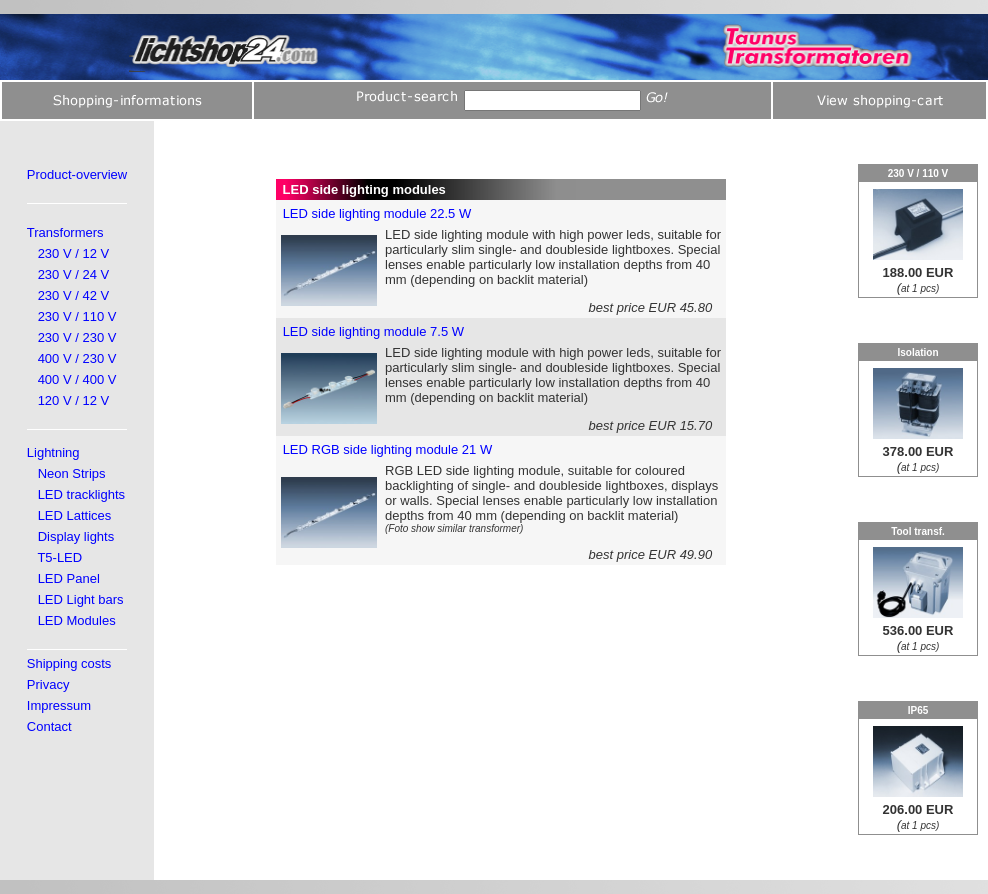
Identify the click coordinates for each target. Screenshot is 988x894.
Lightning (53, 452)
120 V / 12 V (74, 400)
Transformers (65, 232)
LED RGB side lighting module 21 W (388, 449)
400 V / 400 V (77, 379)
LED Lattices (75, 515)
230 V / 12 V (74, 253)
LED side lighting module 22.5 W (377, 213)
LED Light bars (81, 599)
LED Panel (69, 578)
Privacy (48, 684)
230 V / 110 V (77, 316)
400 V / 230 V (77, 358)
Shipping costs (69, 663)
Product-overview (77, 174)
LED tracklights (81, 494)
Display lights (76, 536)
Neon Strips (72, 473)
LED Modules (77, 620)
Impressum (59, 705)
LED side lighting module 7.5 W (373, 331)
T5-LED (59, 557)
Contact (49, 726)
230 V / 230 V (77, 337)
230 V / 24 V (74, 274)
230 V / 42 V (74, 295)
